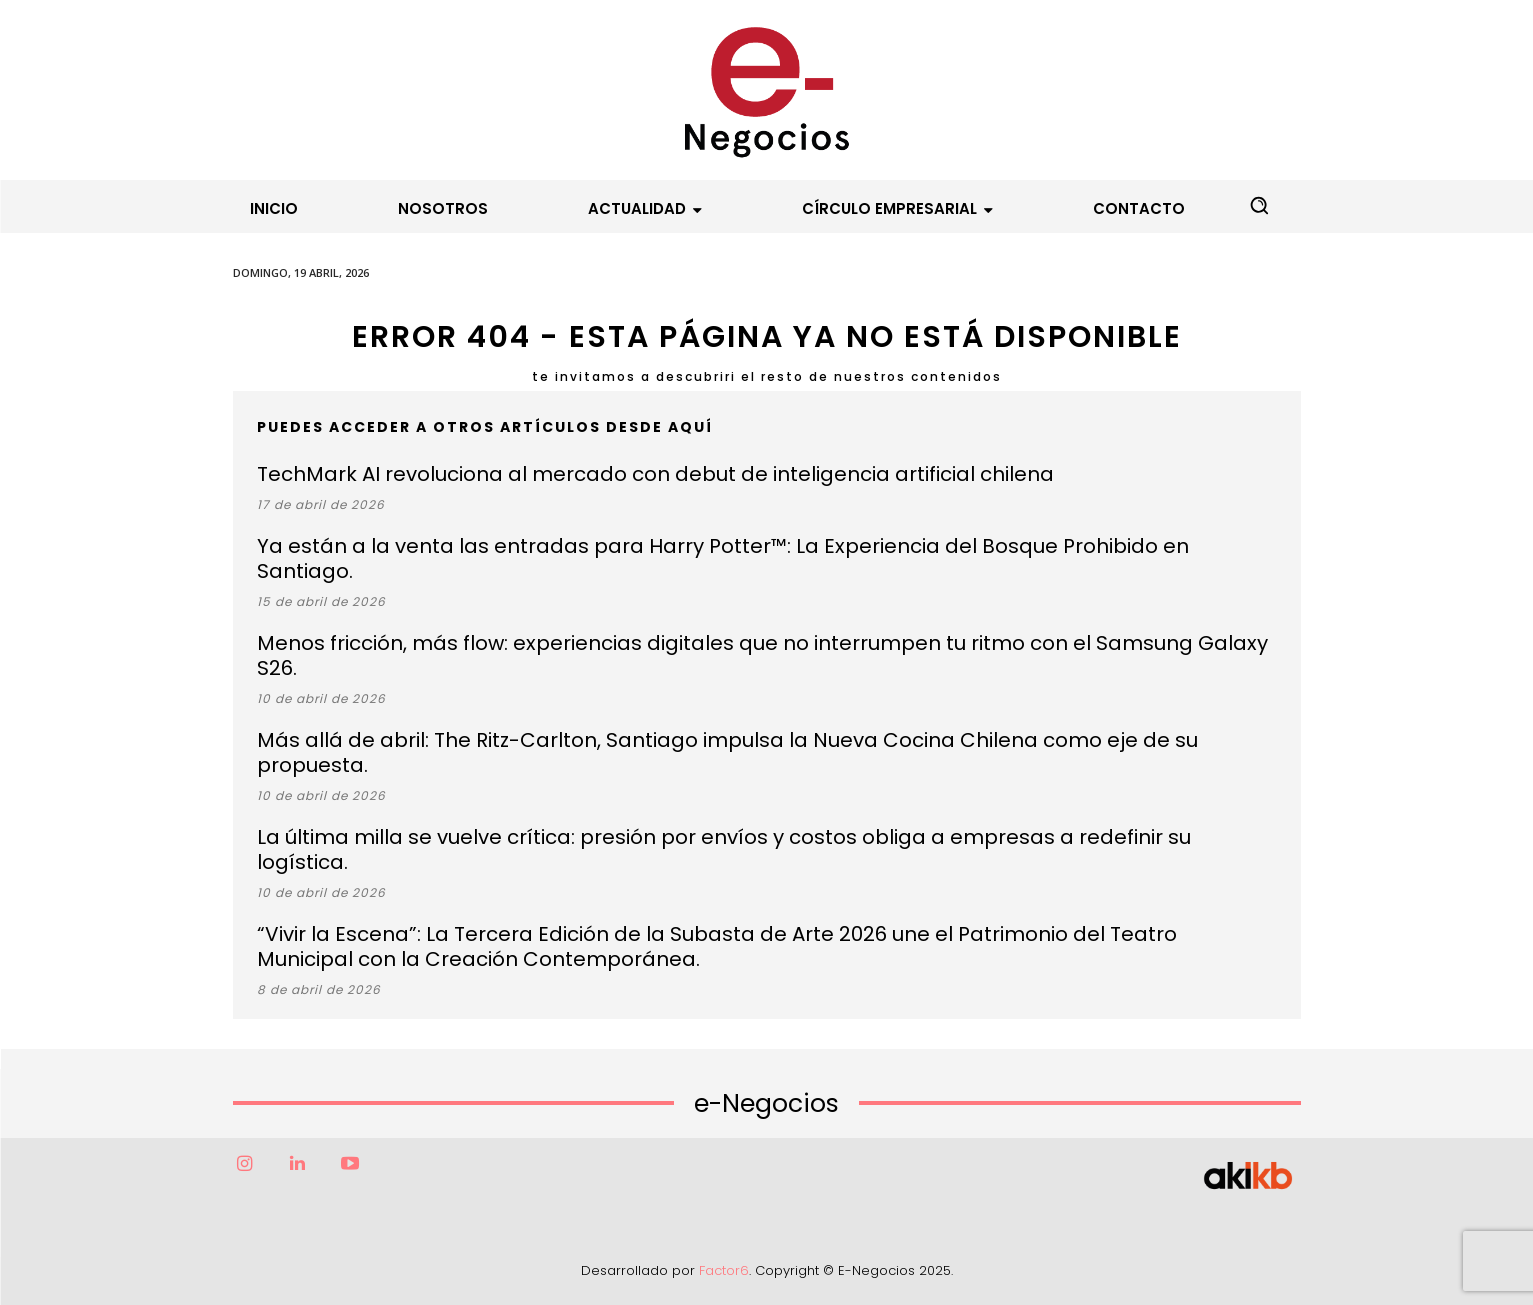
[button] (1259, 205)
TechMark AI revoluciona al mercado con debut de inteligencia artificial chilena (655, 474)
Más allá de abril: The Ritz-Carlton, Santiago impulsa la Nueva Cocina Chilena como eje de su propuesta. (727, 752)
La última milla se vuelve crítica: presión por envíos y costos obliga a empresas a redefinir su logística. (724, 849)
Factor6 (724, 1270)
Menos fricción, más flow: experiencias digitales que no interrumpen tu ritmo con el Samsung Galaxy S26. (762, 655)
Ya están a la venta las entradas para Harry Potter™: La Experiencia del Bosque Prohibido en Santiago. (723, 558)
